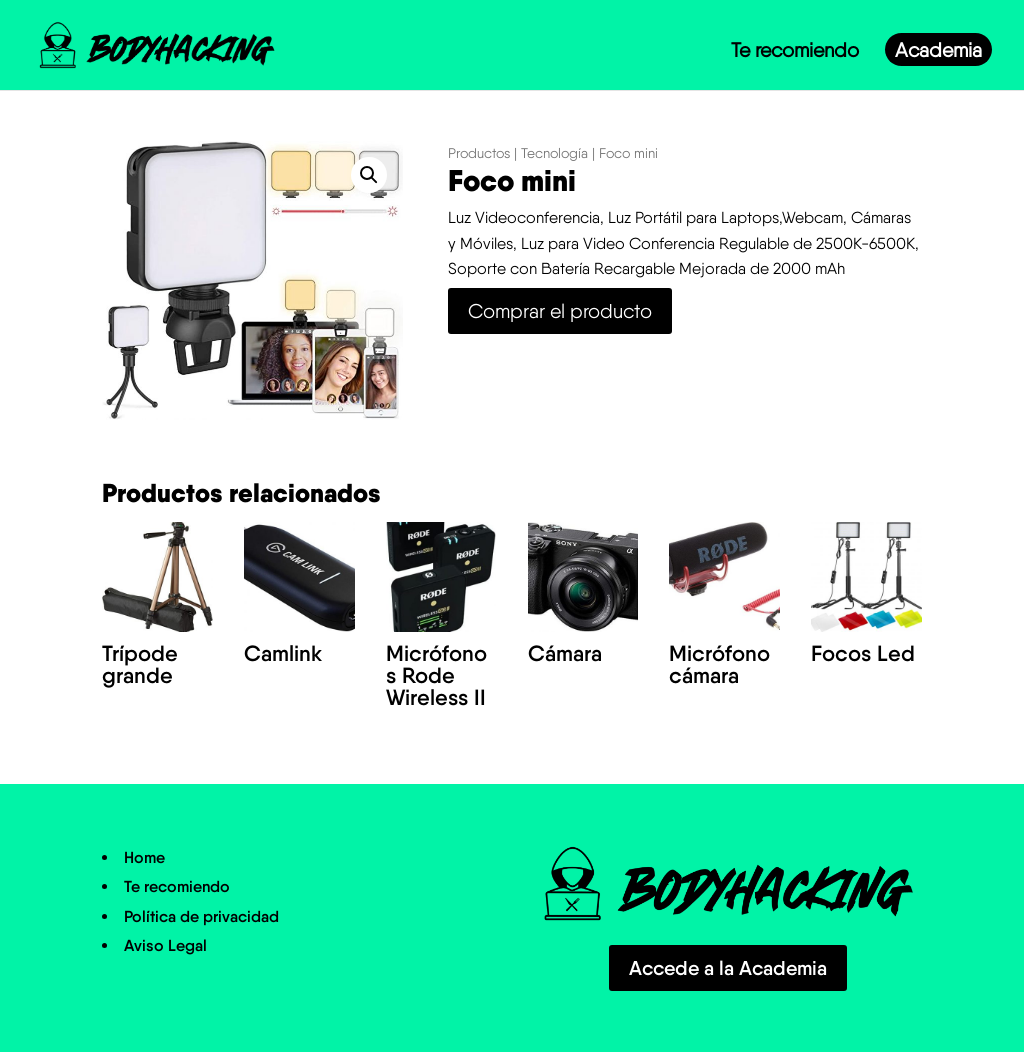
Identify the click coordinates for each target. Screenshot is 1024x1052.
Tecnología (554, 153)
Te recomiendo (795, 52)
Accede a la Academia (728, 968)
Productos (479, 153)
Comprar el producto (560, 311)
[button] (369, 175)
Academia (938, 52)
